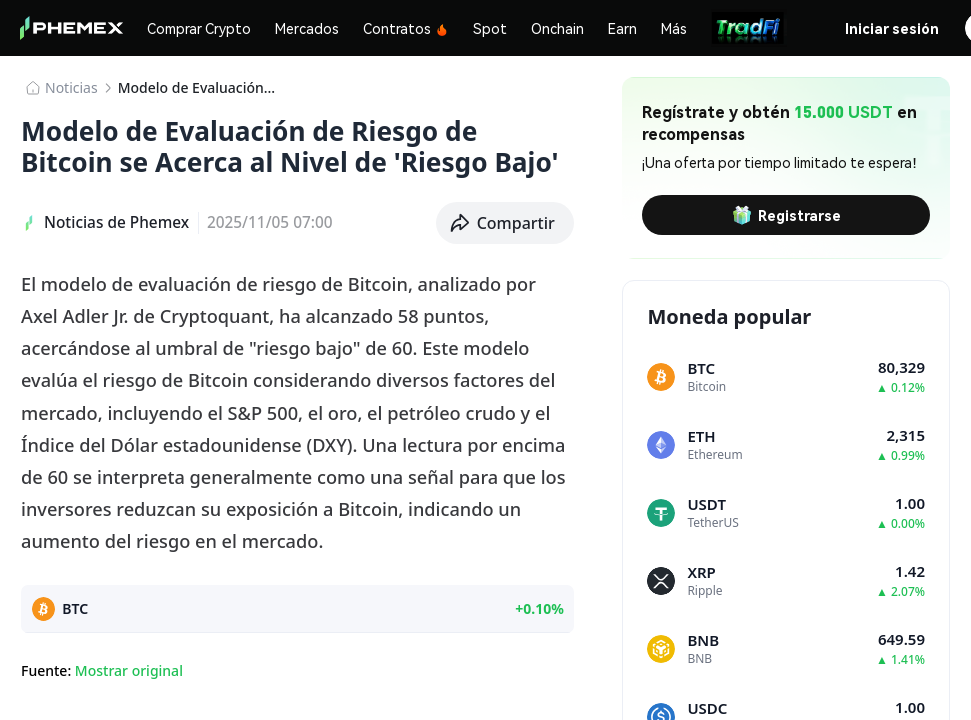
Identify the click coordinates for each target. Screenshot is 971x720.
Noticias (71, 87)
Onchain (557, 28)
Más (674, 28)
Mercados (307, 28)
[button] (505, 223)
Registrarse (786, 215)
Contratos (406, 28)
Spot (490, 28)
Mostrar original (129, 670)
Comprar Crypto (199, 28)
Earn (622, 28)
